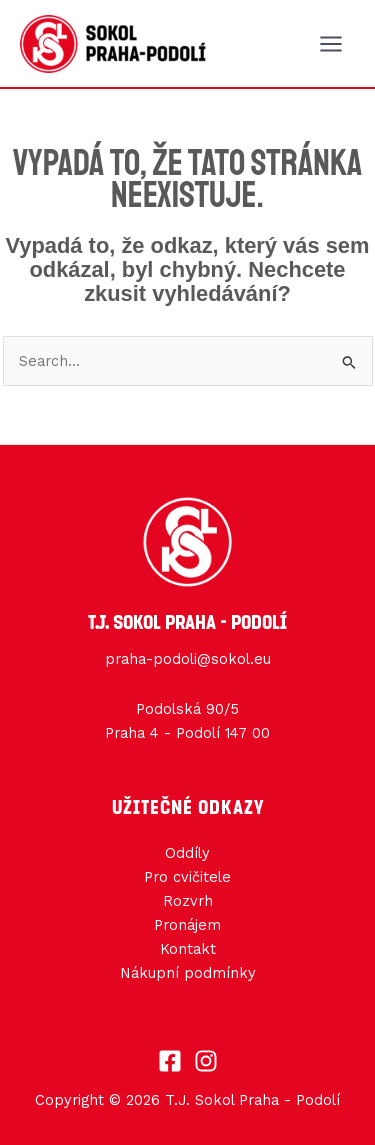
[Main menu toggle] (331, 44)
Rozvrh (188, 901)
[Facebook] (170, 1061)
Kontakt (188, 949)
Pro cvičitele (187, 877)
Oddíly (187, 853)
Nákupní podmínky (188, 973)
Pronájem (187, 925)
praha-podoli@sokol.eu (188, 659)
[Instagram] (206, 1061)
